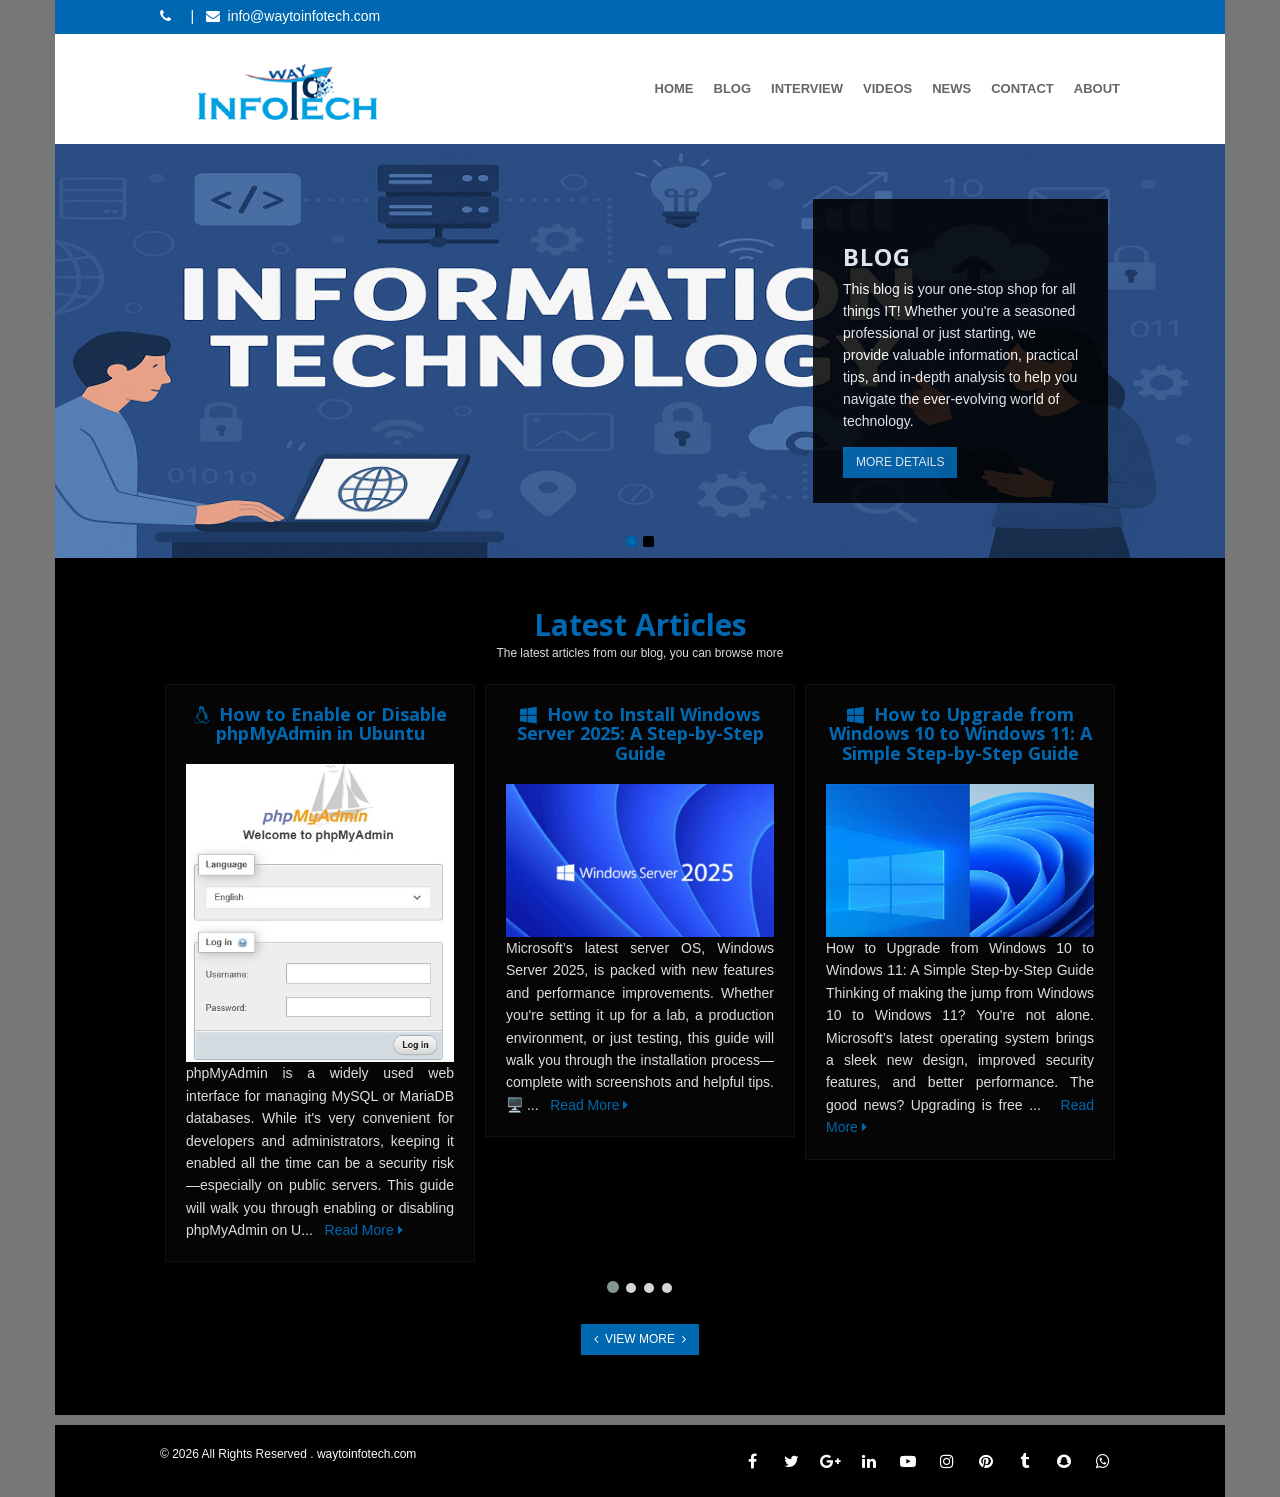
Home (674, 88)
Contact (1022, 88)
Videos (887, 88)
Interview (807, 88)
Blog (733, 88)
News (951, 88)
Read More (364, 1230)
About (1097, 88)
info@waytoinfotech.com (304, 16)
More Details (900, 462)
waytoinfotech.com (366, 1454)
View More (639, 1339)
